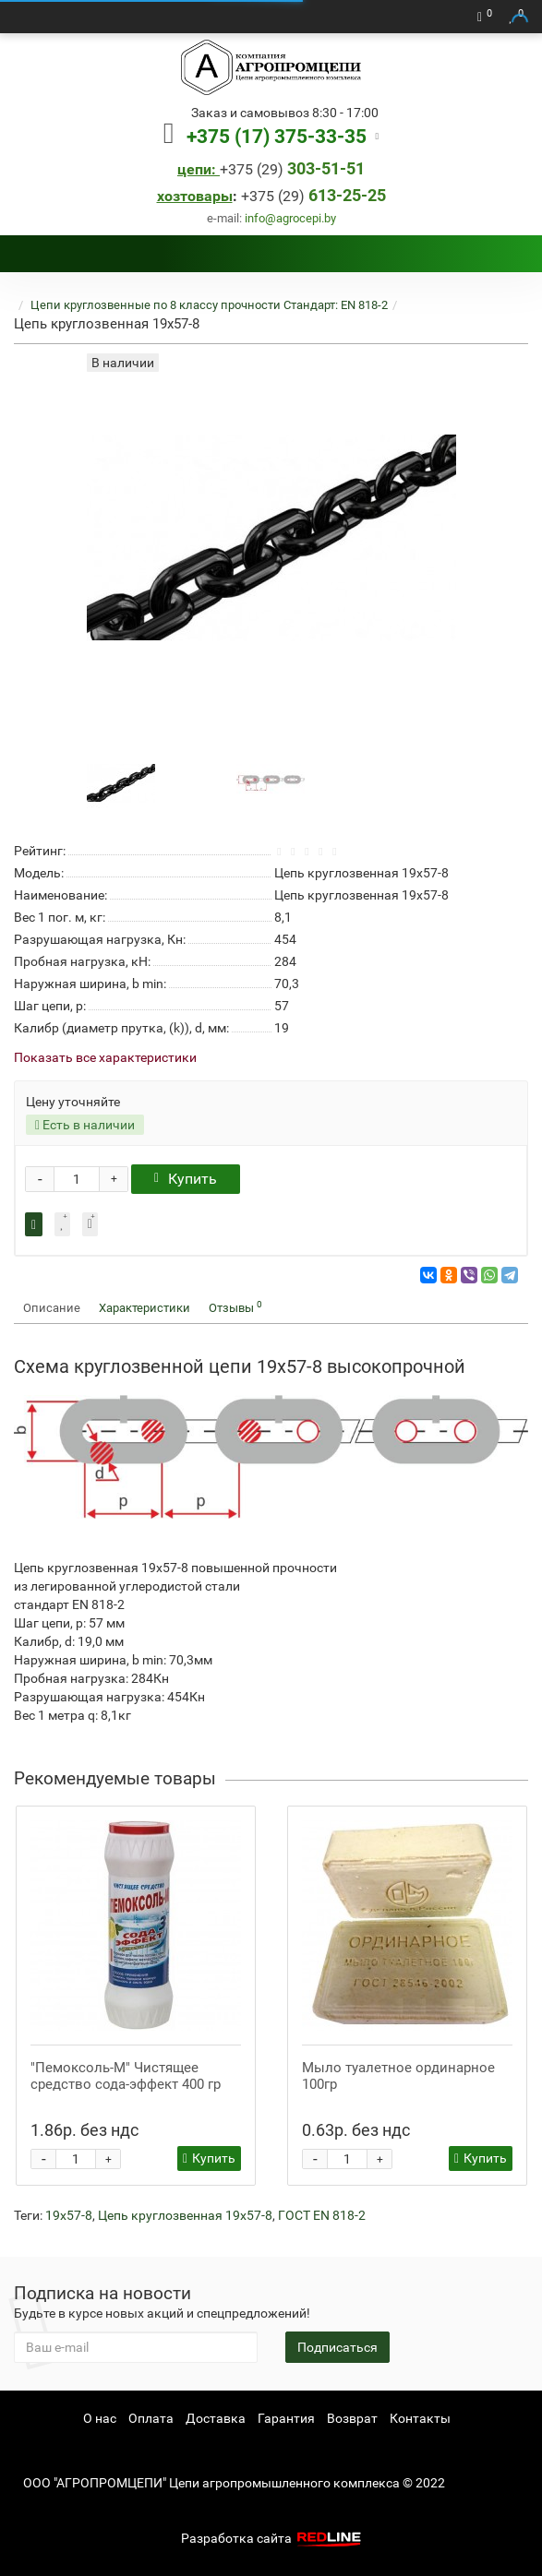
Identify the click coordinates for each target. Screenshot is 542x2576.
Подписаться (337, 2347)
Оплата (151, 2418)
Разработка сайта (273, 2538)
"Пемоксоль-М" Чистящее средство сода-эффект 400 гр (125, 2076)
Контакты (420, 2418)
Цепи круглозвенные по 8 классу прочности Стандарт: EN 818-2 (209, 305)
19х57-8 (68, 2215)
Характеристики (144, 1308)
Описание (51, 1308)
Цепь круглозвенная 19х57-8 (185, 2215)
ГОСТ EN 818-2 (322, 2215)
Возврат (352, 2418)
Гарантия (286, 2418)
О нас (99, 2418)
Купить (185, 1178)
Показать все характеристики (105, 1058)
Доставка (216, 2418)
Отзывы (235, 1307)
